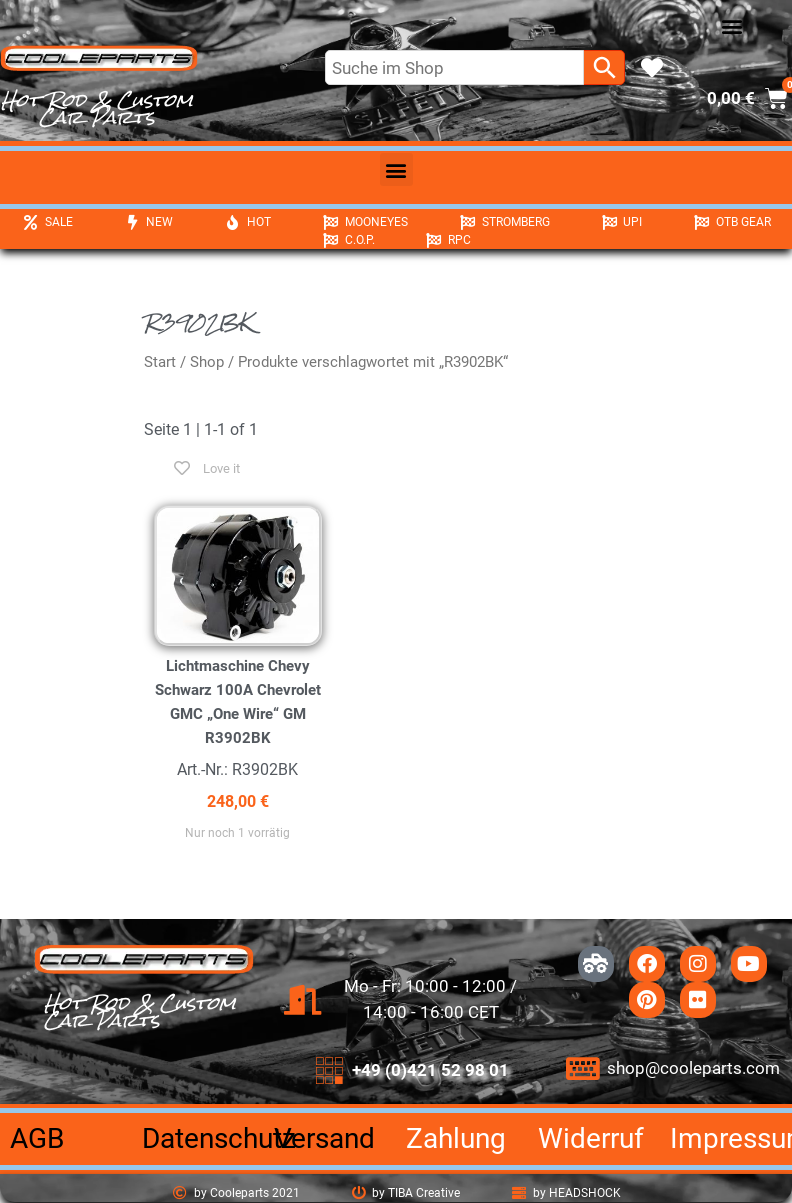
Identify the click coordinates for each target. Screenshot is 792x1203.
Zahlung (456, 1138)
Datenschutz (219, 1138)
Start (160, 362)
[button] (732, 26)
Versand (324, 1138)
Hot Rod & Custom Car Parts (97, 108)
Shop (207, 362)
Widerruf (591, 1138)
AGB (37, 1138)
